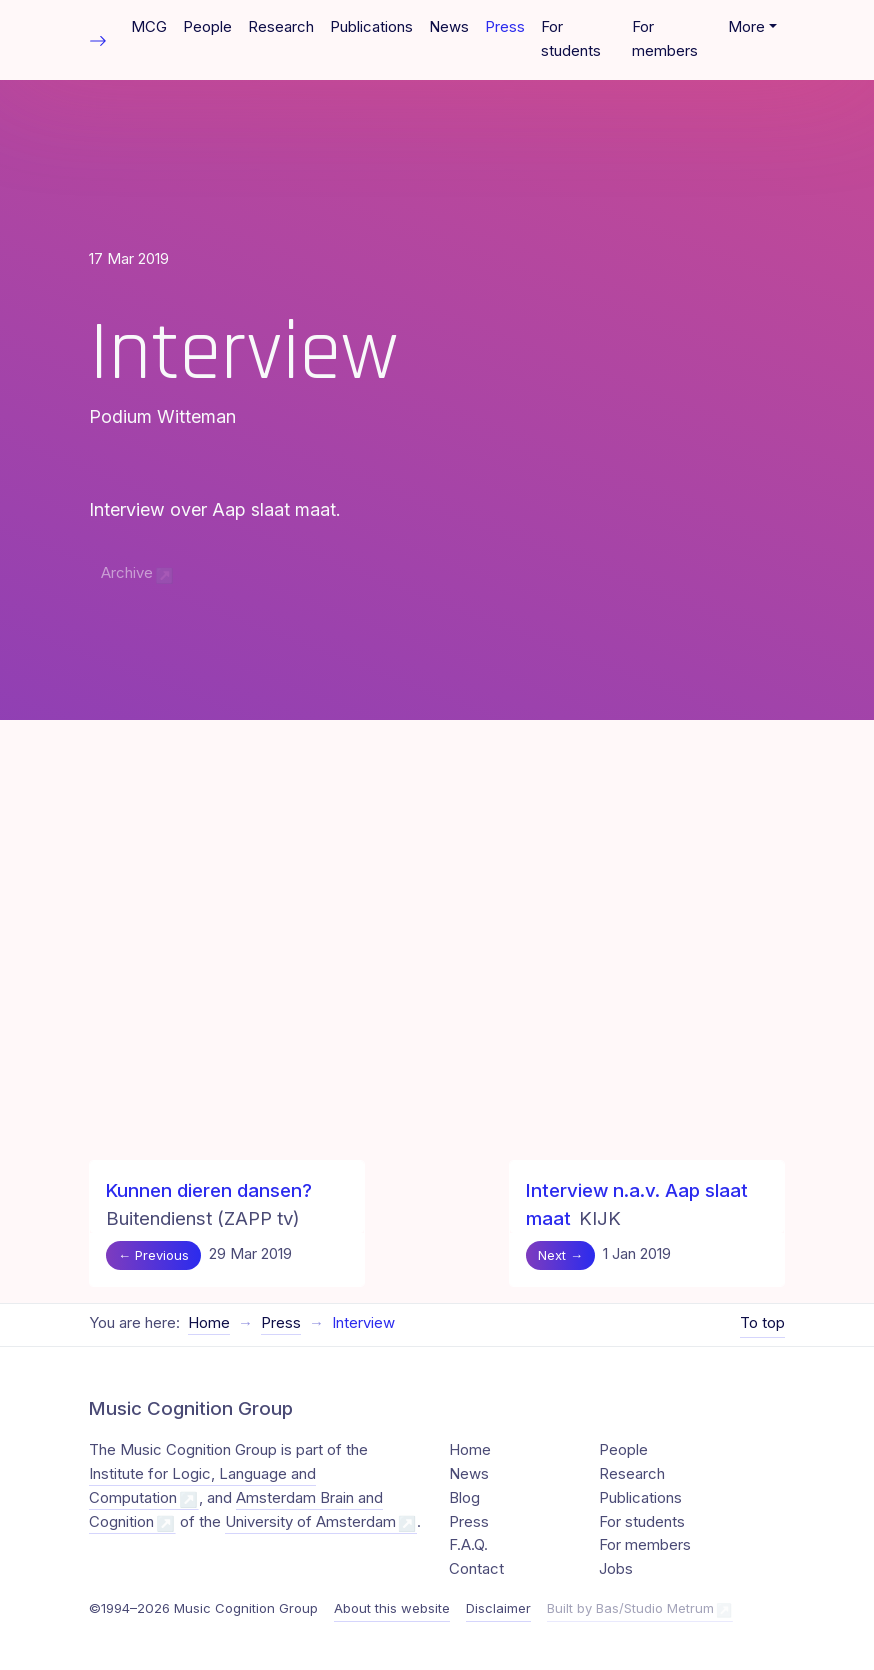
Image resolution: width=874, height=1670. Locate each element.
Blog (464, 1498)
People (207, 27)
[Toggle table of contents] (98, 39)
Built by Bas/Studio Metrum (630, 1608)
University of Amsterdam (310, 1522)
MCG (149, 27)
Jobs (616, 1569)
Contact (476, 1569)
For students (571, 39)
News (449, 27)
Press (505, 27)
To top (762, 1323)
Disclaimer (498, 1608)
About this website (392, 1608)
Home (209, 1323)
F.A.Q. (468, 1545)
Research (281, 27)
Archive (127, 573)
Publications (371, 27)
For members (665, 39)
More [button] (746, 27)
